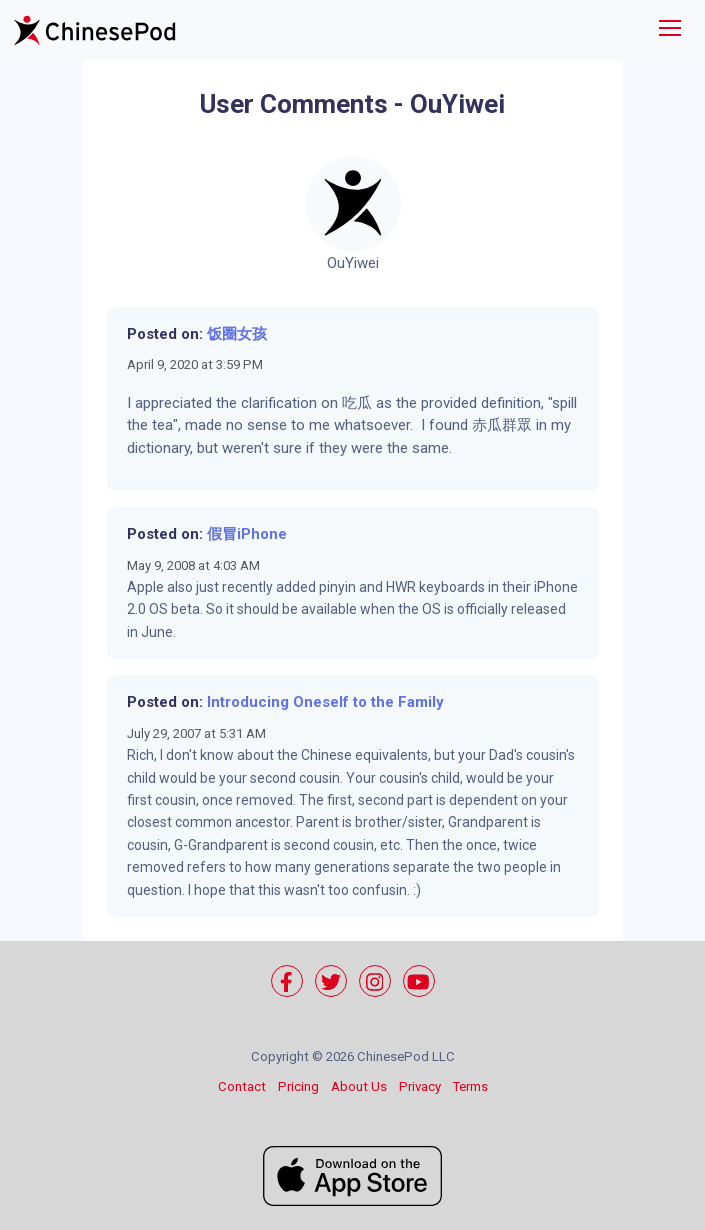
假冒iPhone (247, 534)
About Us (359, 1086)
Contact (242, 1086)
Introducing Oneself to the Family (325, 702)
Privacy (420, 1086)
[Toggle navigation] (670, 30)
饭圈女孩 (237, 334)
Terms (470, 1086)
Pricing (298, 1086)
